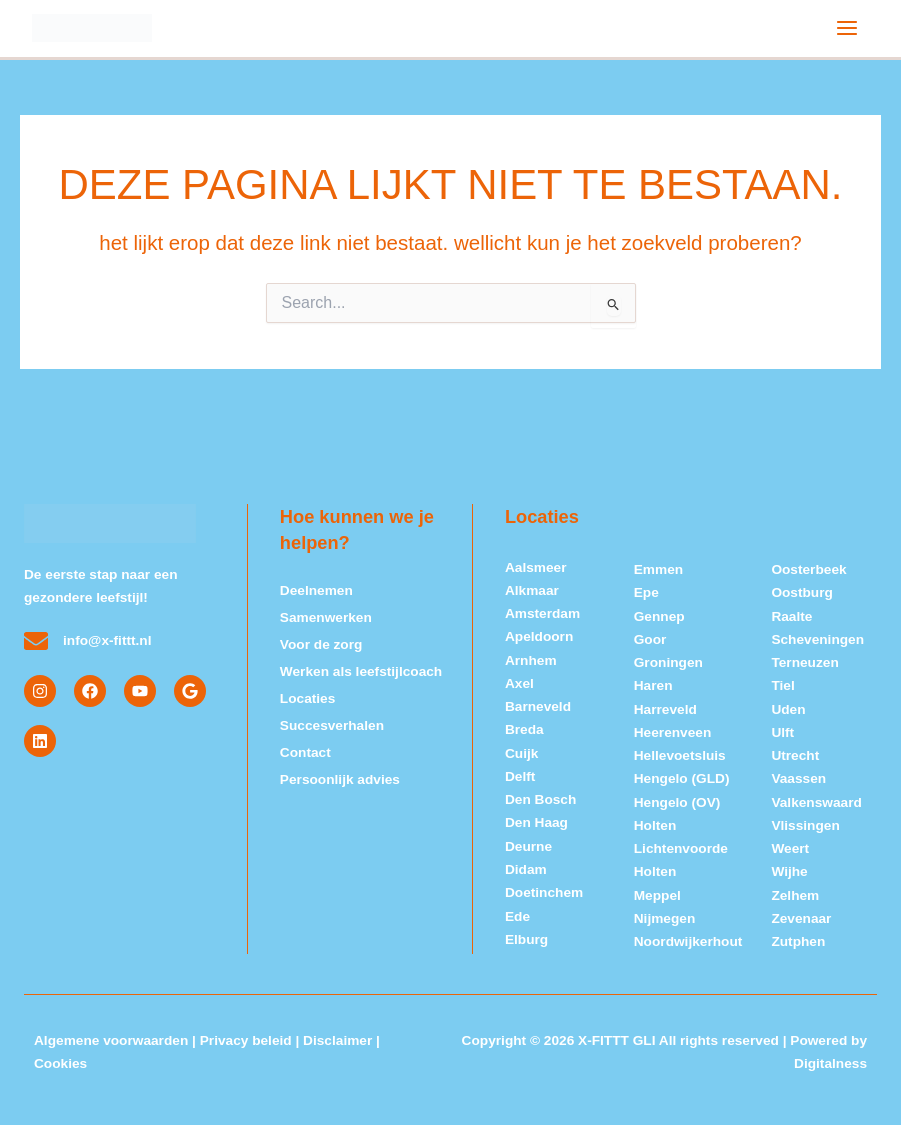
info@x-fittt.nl (107, 640)
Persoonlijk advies (340, 769)
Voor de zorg (321, 640)
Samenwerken (326, 615)
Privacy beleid (246, 1040)
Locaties (307, 692)
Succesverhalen (332, 718)
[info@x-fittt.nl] (36, 641)
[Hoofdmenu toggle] (847, 27)
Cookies (60, 1063)
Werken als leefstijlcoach (361, 666)
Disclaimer (337, 1040)
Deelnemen (316, 589)
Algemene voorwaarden (111, 1040)
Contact (305, 743)
